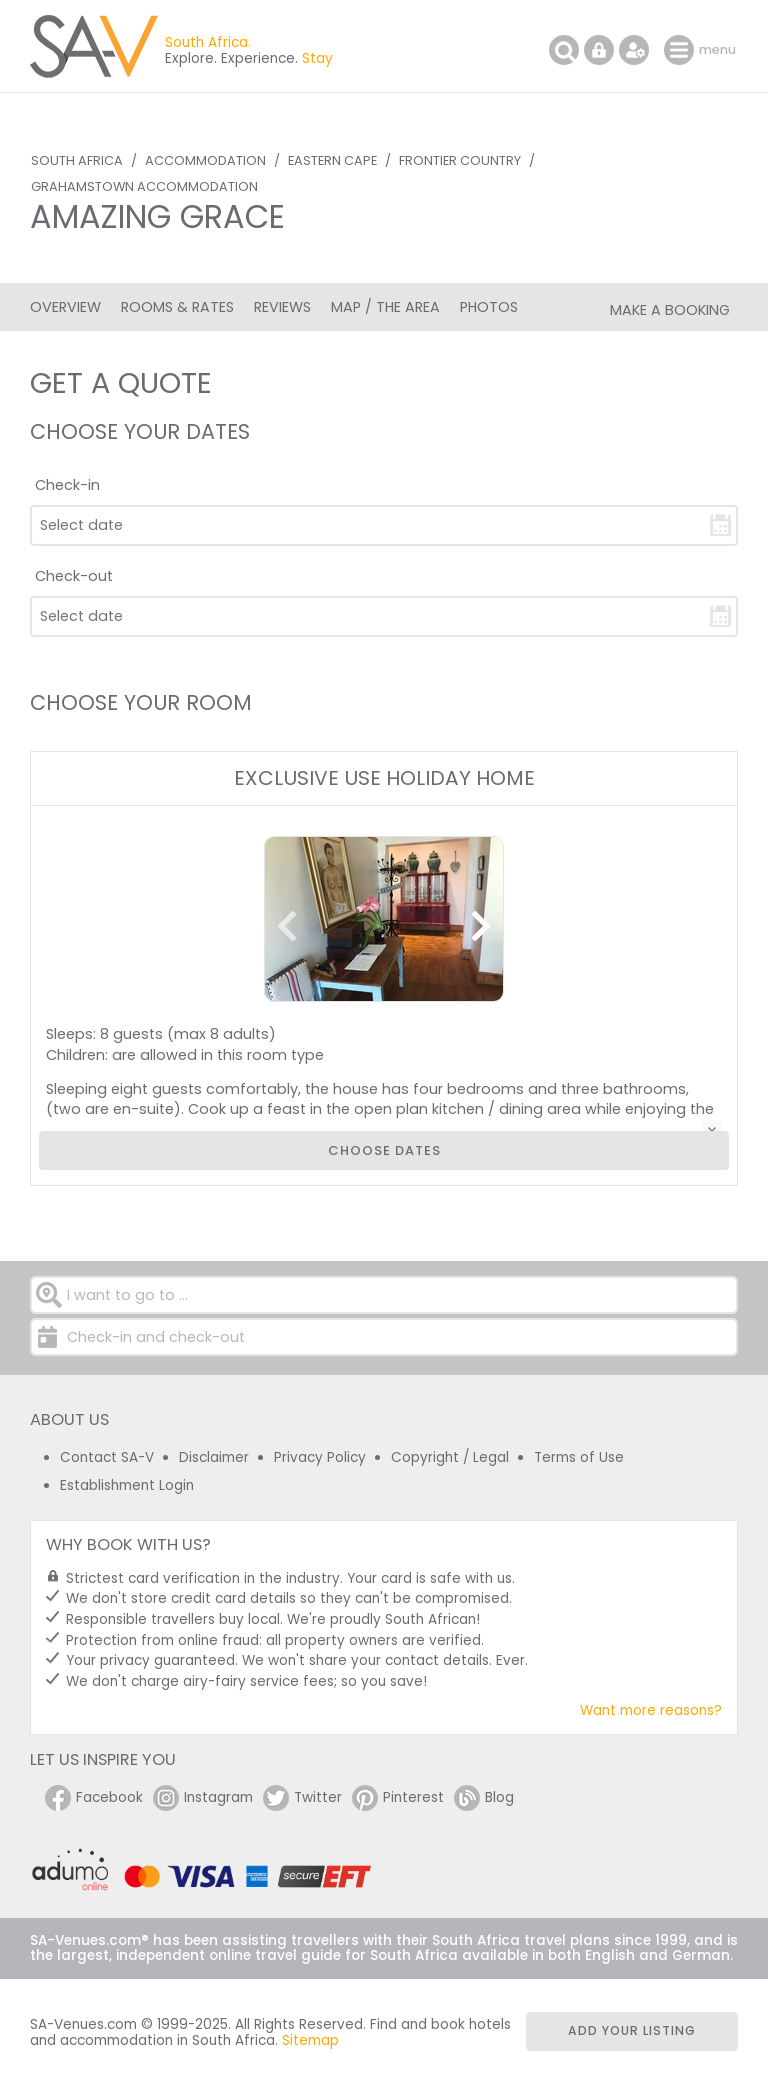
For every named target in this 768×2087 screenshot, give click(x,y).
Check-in (67, 485)
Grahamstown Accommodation (144, 186)
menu (681, 50)
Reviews (282, 307)
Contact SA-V (107, 1457)
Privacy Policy (320, 1457)
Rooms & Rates (177, 307)
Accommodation (205, 160)
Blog (484, 1798)
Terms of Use (579, 1457)
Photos (489, 307)
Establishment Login (127, 1485)
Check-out (74, 576)
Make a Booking (670, 310)
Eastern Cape (332, 160)
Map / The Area (385, 307)
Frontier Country (460, 160)
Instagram (203, 1798)
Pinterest (398, 1798)
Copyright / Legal (450, 1457)
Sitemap (310, 2040)
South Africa (77, 160)
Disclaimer (214, 1457)
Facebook (94, 1798)
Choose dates (384, 1150)
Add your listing (632, 2030)
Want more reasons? (651, 1710)
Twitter (302, 1798)
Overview (65, 307)
